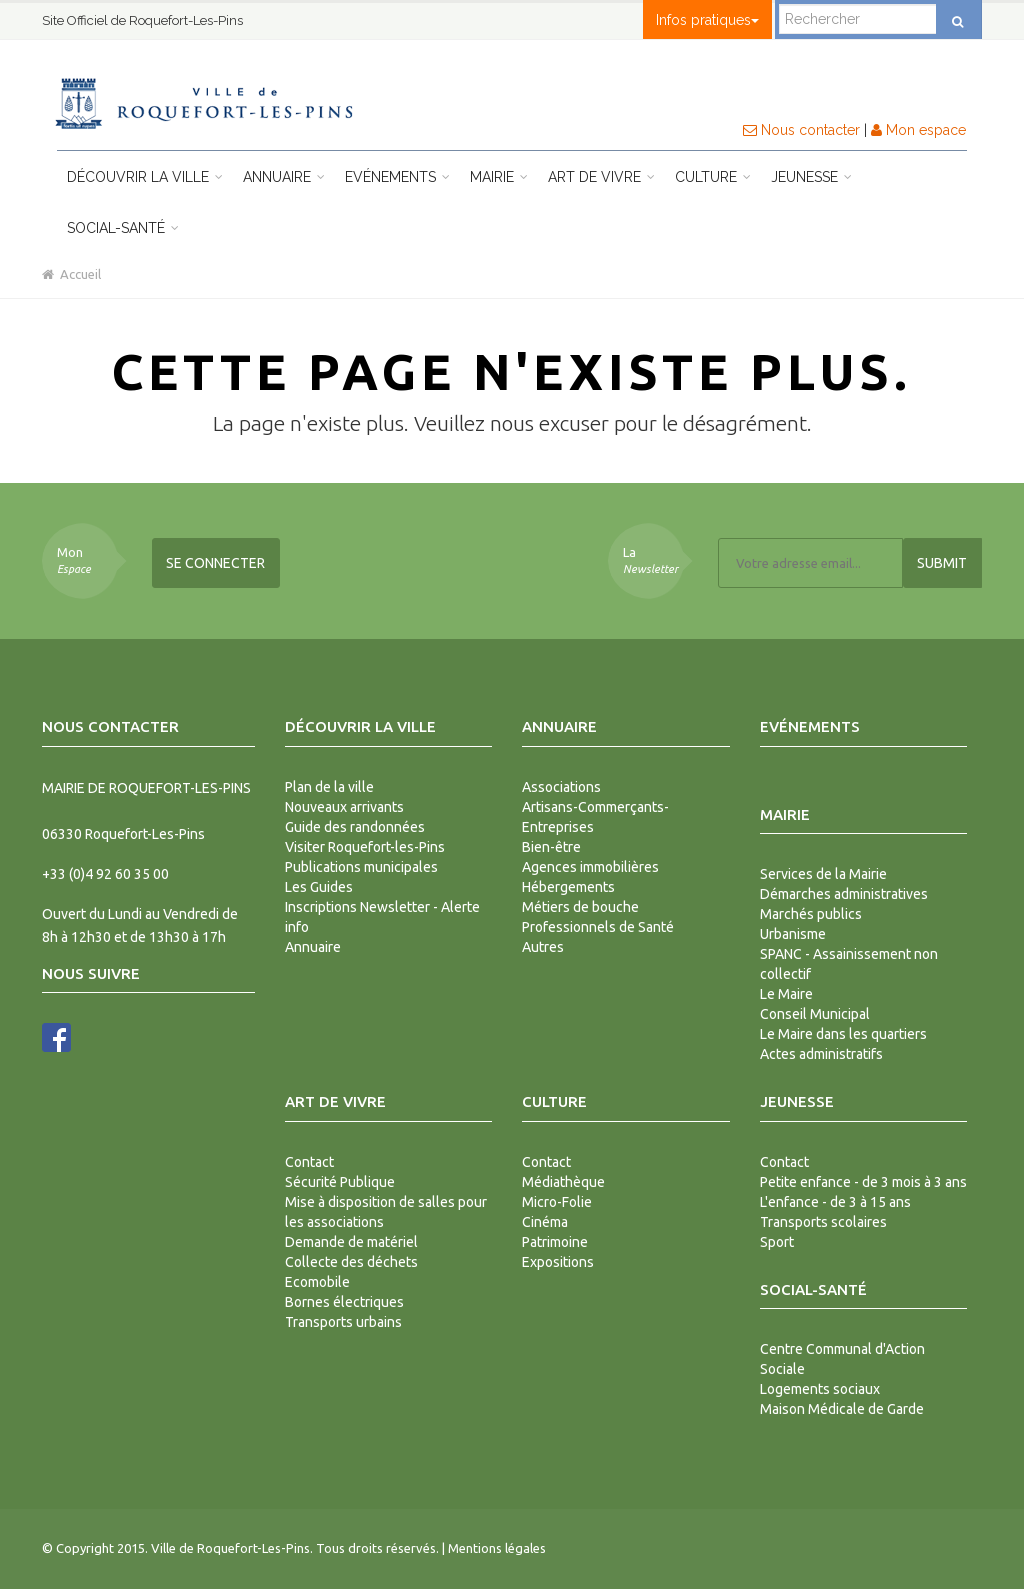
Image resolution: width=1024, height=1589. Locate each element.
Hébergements (568, 887)
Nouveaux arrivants (344, 807)
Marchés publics (811, 914)
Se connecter (215, 563)
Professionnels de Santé (598, 927)
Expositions (558, 1262)
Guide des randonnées (355, 827)
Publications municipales (361, 867)
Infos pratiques (707, 20)
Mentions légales (497, 1548)
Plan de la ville (329, 787)
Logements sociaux (820, 1389)
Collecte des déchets (351, 1262)
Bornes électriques (344, 1302)
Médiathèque (563, 1182)
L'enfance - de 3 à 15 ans (835, 1202)
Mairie (499, 177)
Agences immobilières (590, 867)
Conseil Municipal (815, 1014)
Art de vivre (601, 177)
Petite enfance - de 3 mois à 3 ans (863, 1182)
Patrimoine (555, 1242)
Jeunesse (811, 177)
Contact (309, 1162)
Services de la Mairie (823, 874)
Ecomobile (317, 1282)
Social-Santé (123, 228)
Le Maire (786, 994)
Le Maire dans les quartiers (843, 1034)
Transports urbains (343, 1322)
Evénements (397, 177)
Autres (543, 947)
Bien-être (551, 847)
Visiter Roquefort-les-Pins (365, 847)
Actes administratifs (821, 1054)
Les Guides (319, 887)
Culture (713, 177)
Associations (561, 787)
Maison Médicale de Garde (842, 1409)
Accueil (71, 274)
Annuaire (284, 177)
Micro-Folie (557, 1202)
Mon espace (918, 130)
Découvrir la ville (145, 177)
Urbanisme (793, 934)
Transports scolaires (823, 1222)
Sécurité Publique (340, 1182)
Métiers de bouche (580, 907)
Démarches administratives (844, 894)
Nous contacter (801, 130)
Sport (777, 1242)
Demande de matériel (351, 1242)
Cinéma (545, 1222)
